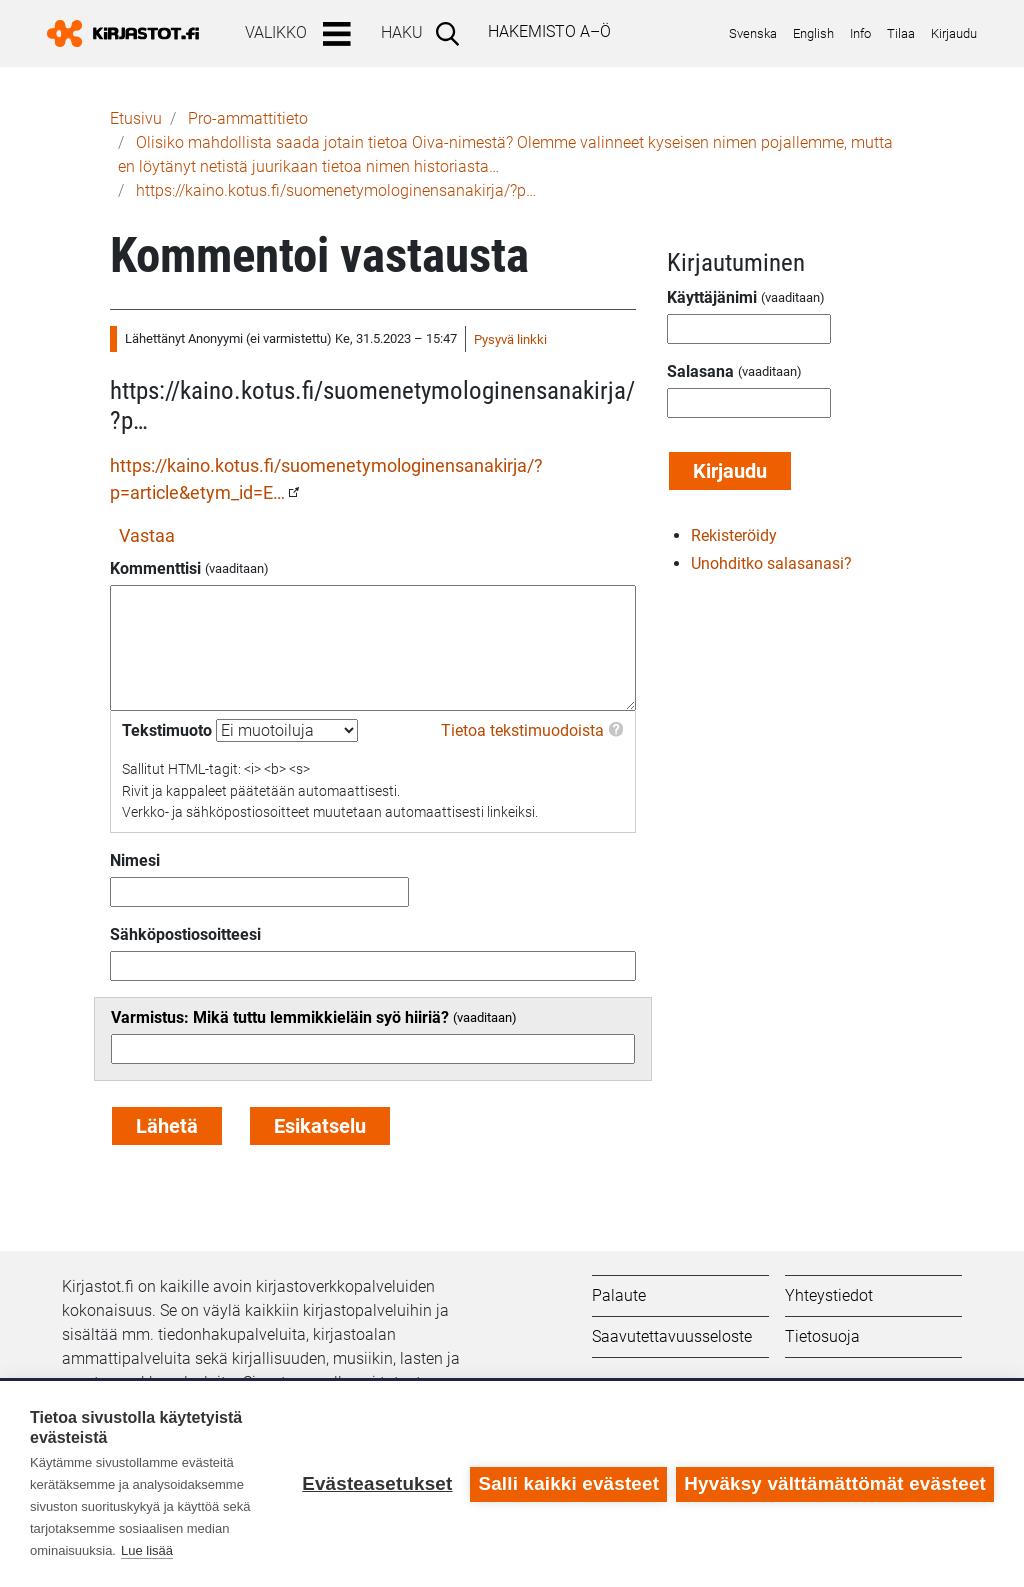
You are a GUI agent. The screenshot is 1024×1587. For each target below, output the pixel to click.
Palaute (619, 1295)
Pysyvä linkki (510, 339)
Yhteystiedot (829, 1295)
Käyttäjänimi (712, 297)
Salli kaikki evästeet (568, 1483)
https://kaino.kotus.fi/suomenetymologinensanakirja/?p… (336, 190)
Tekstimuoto (167, 730)
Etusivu (136, 118)
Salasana (700, 371)
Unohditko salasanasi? (771, 563)
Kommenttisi (155, 568)
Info (860, 33)
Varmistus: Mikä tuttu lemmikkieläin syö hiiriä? (280, 1017)
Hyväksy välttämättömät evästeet (835, 1483)
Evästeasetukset (376, 1483)
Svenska (753, 33)
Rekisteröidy (734, 535)
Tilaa (901, 33)
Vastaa (147, 535)
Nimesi (135, 860)
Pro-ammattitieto (248, 118)
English (813, 33)
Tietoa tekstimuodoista (522, 730)
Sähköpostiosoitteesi (185, 934)
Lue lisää (147, 1550)
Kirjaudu (954, 33)
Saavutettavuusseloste (672, 1336)
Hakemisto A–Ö (549, 31)
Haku (402, 32)
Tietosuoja (822, 1336)
